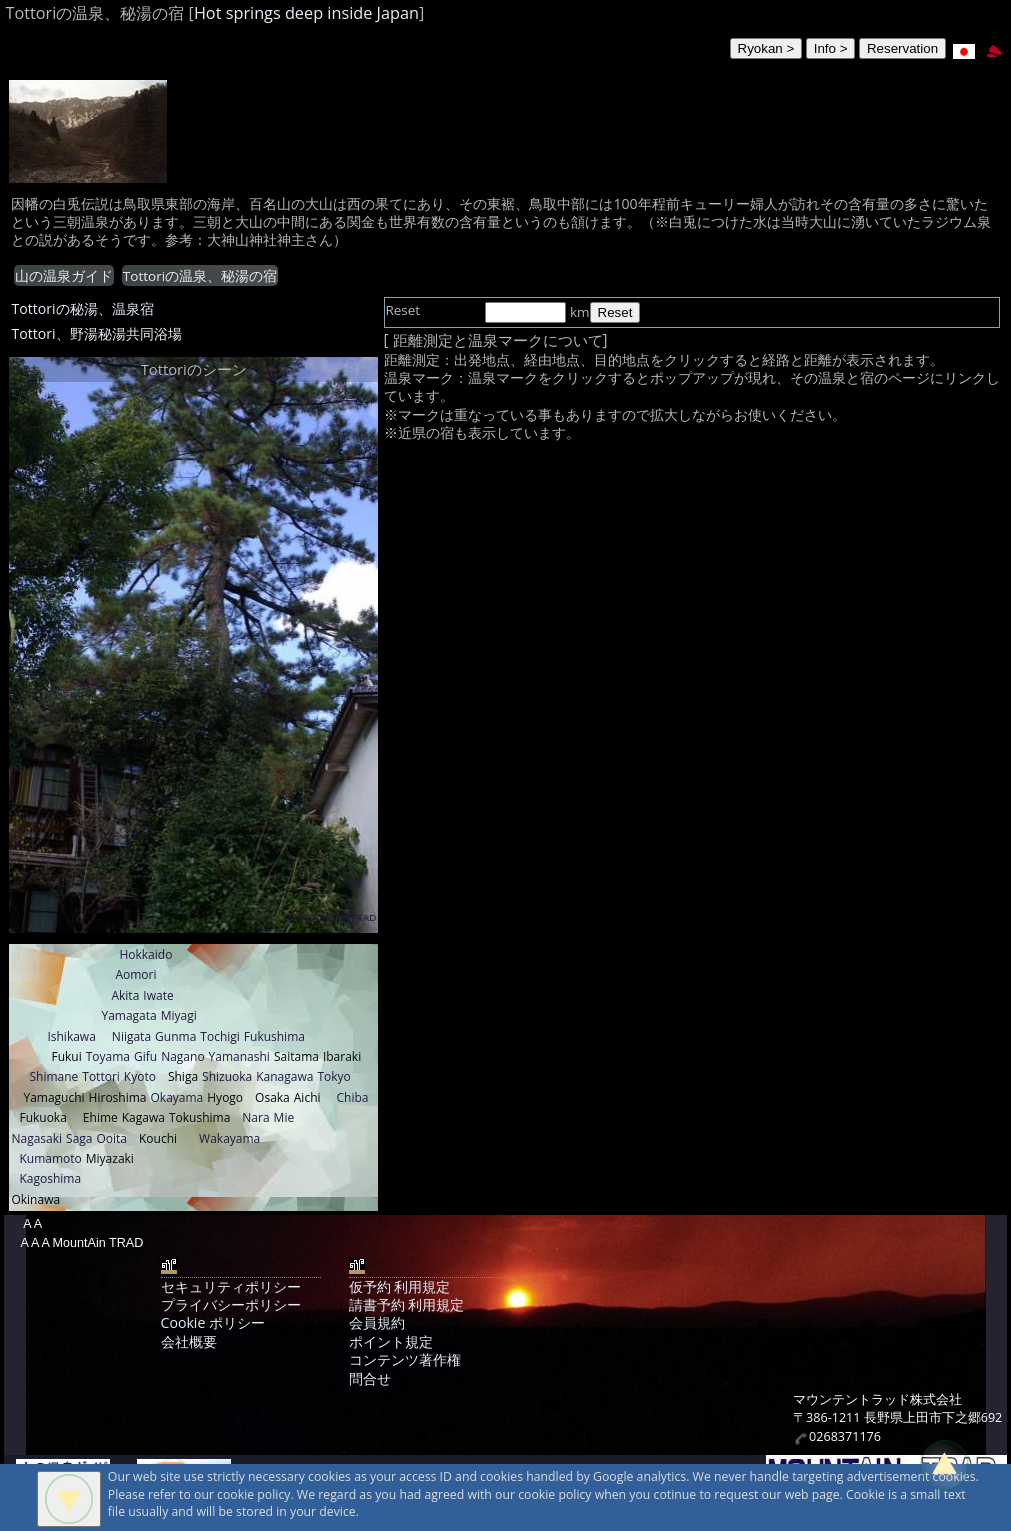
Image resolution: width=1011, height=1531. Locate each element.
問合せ (370, 1378)
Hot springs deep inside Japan (306, 13)
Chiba (353, 1097)
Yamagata (128, 1015)
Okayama (177, 1097)
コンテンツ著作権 (405, 1359)
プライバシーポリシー (231, 1304)
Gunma (175, 1036)
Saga (79, 1138)
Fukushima (274, 1036)
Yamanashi (239, 1056)
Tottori (101, 1076)
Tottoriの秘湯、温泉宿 (82, 308)
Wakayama (229, 1138)
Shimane (53, 1076)
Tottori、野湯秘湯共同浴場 (96, 333)
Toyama (108, 1056)
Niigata (131, 1036)
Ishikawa (71, 1036)
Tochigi (220, 1036)
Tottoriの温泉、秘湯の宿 (200, 276)
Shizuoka (227, 1076)
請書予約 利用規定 (407, 1304)
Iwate (158, 995)
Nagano (182, 1056)
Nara (255, 1117)
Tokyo (333, 1076)
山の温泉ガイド (64, 276)
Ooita (111, 1138)
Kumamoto (50, 1158)
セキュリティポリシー (231, 1286)
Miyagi (179, 1015)
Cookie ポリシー (213, 1322)
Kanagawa (284, 1076)
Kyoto (140, 1076)
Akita (125, 995)
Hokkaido (145, 954)
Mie (284, 1117)
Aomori (135, 974)
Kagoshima (50, 1178)
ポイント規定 (391, 1341)
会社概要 (189, 1341)
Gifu (145, 1056)
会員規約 (377, 1322)
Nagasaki (36, 1138)
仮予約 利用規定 (400, 1286)
